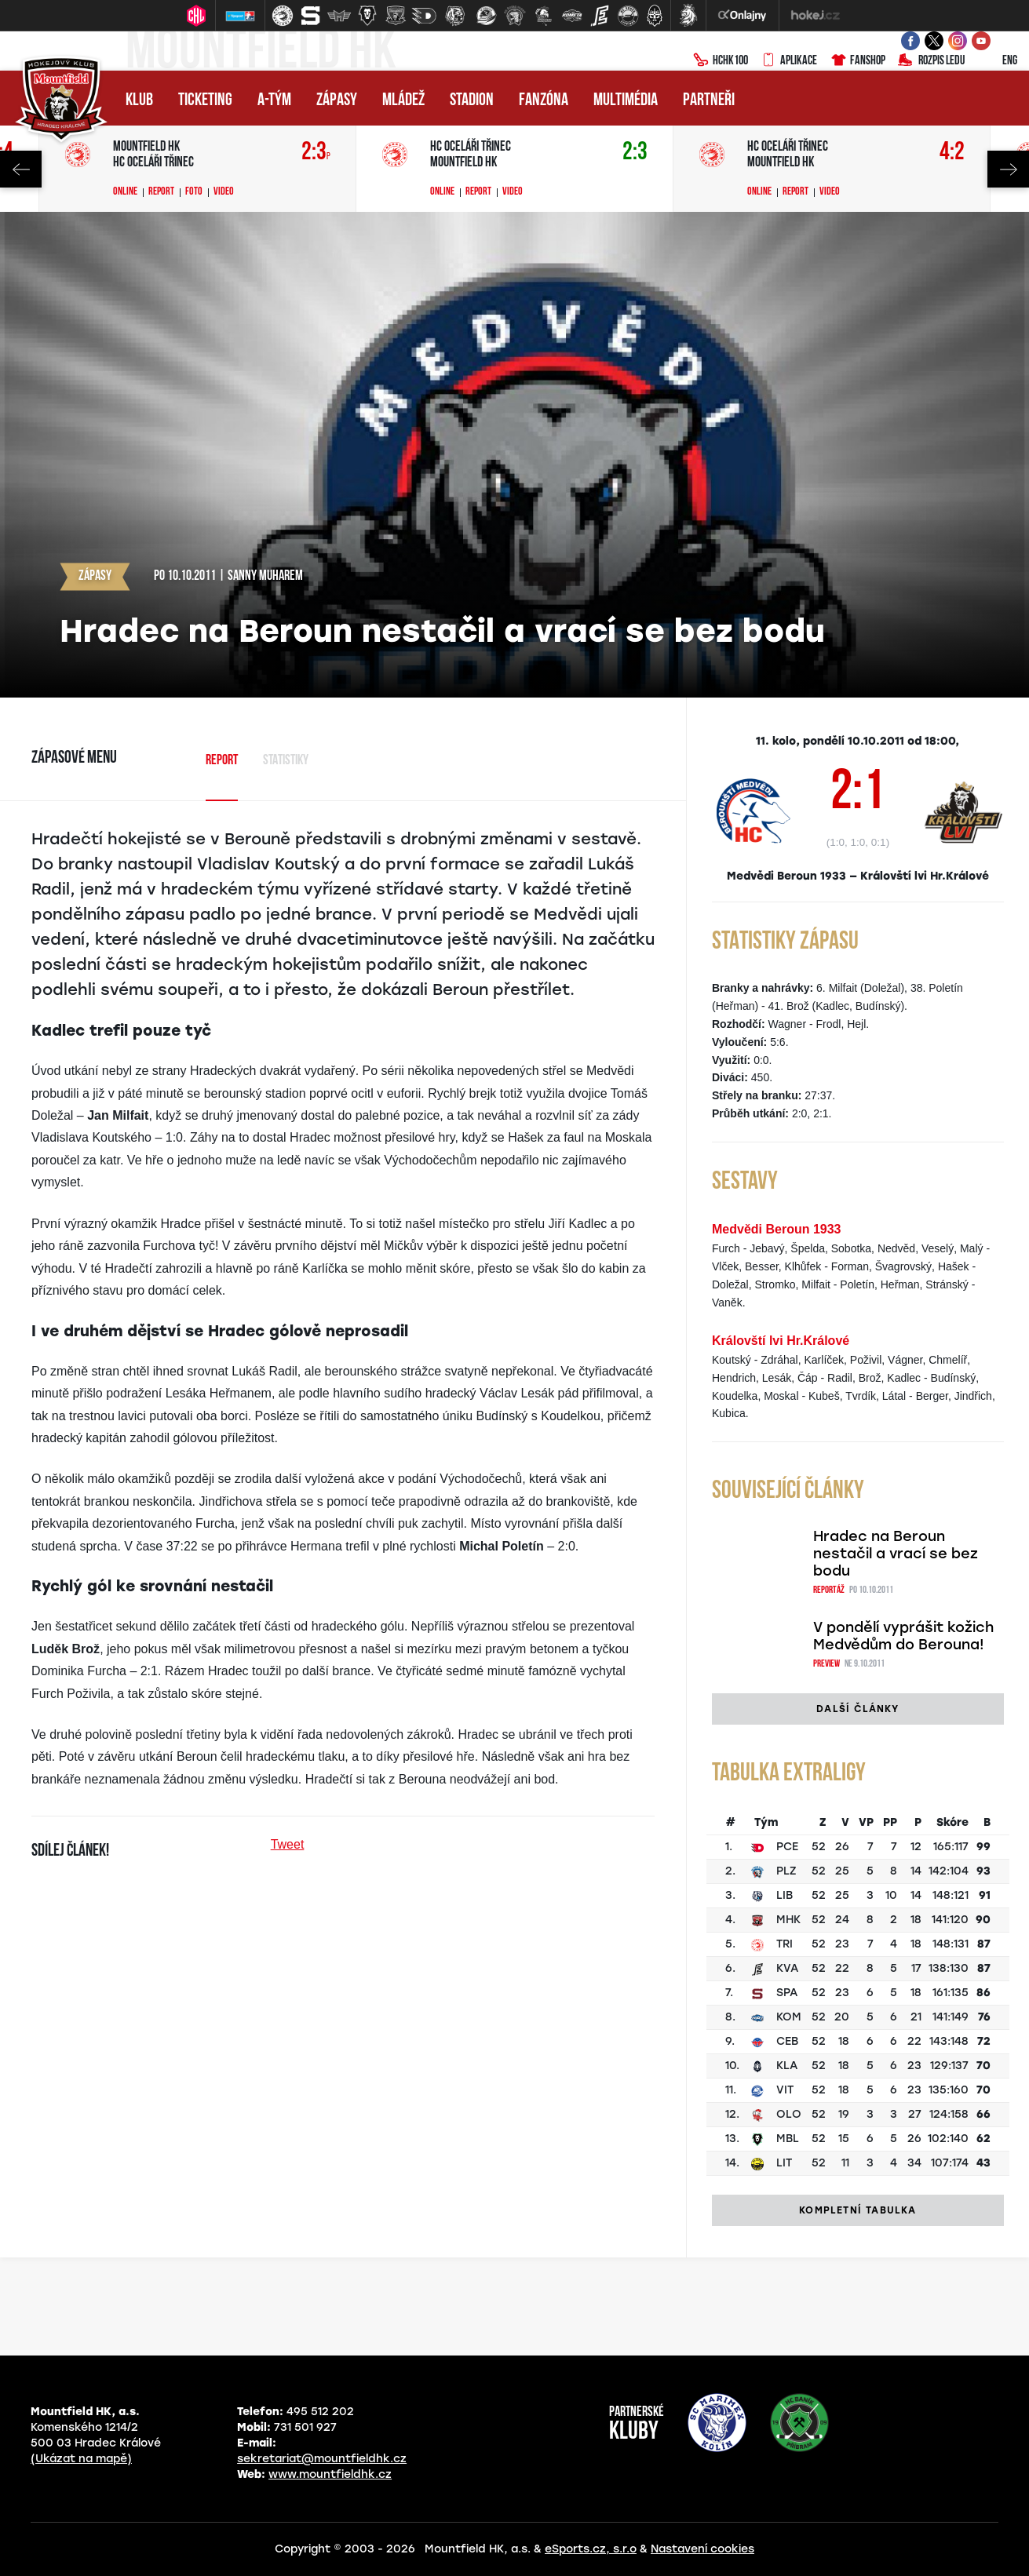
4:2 (952, 152)
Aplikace (789, 61)
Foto (194, 192)
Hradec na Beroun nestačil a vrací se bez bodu (895, 1553)
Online (125, 192)
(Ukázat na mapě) (81, 2458)
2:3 (315, 152)
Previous (21, 169)
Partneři (709, 101)
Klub (139, 101)
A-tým (274, 101)
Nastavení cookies (702, 2549)
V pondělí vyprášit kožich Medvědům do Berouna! (903, 1636)
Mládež (403, 101)
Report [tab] (222, 760)
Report (161, 192)
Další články (857, 1708)
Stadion (472, 101)
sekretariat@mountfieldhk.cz (322, 2458)
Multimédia (625, 101)
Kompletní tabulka (857, 2210)
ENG (997, 61)
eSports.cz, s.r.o (591, 2549)
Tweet (288, 1844)
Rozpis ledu (931, 61)
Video (223, 192)
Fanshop (857, 61)
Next (1008, 169)
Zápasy (336, 101)
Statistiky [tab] (285, 760)
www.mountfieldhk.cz (330, 2474)
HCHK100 (720, 61)
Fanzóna (543, 101)
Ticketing (205, 101)
